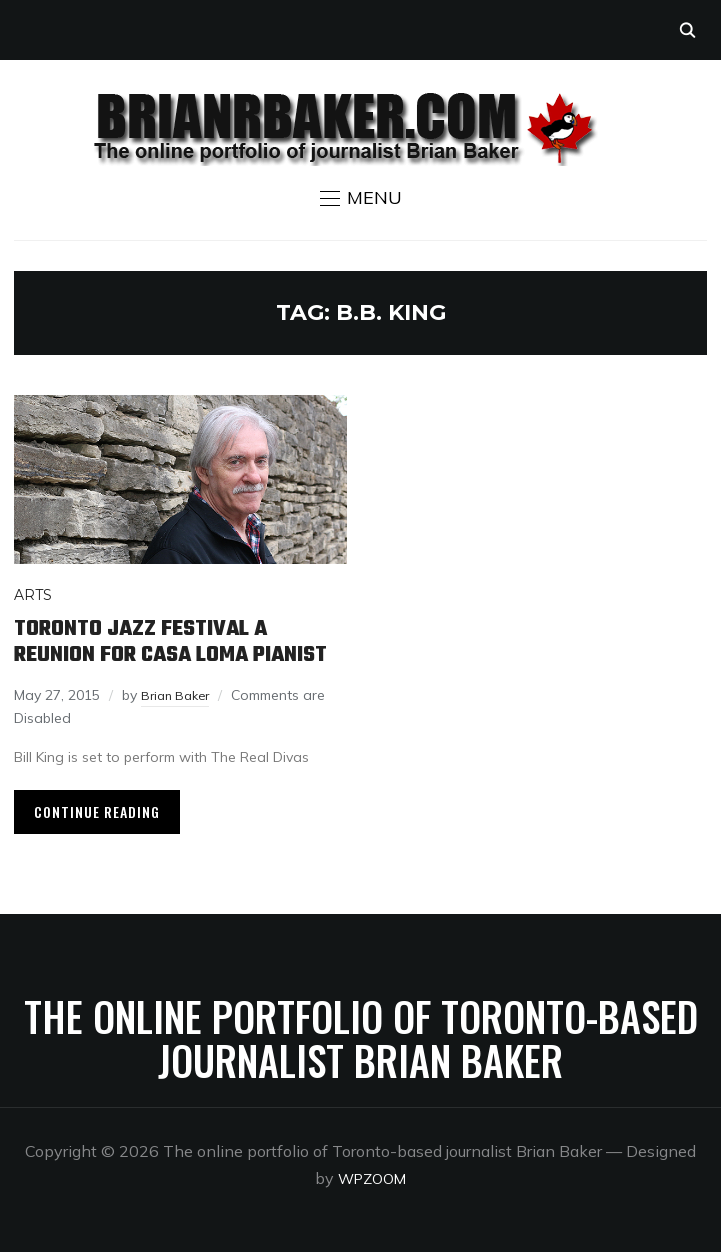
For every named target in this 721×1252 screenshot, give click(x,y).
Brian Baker (179, 695)
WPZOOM (372, 1178)
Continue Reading (97, 811)
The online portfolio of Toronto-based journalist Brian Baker (361, 1038)
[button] (361, 198)
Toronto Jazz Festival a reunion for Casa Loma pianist (170, 642)
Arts (33, 595)
